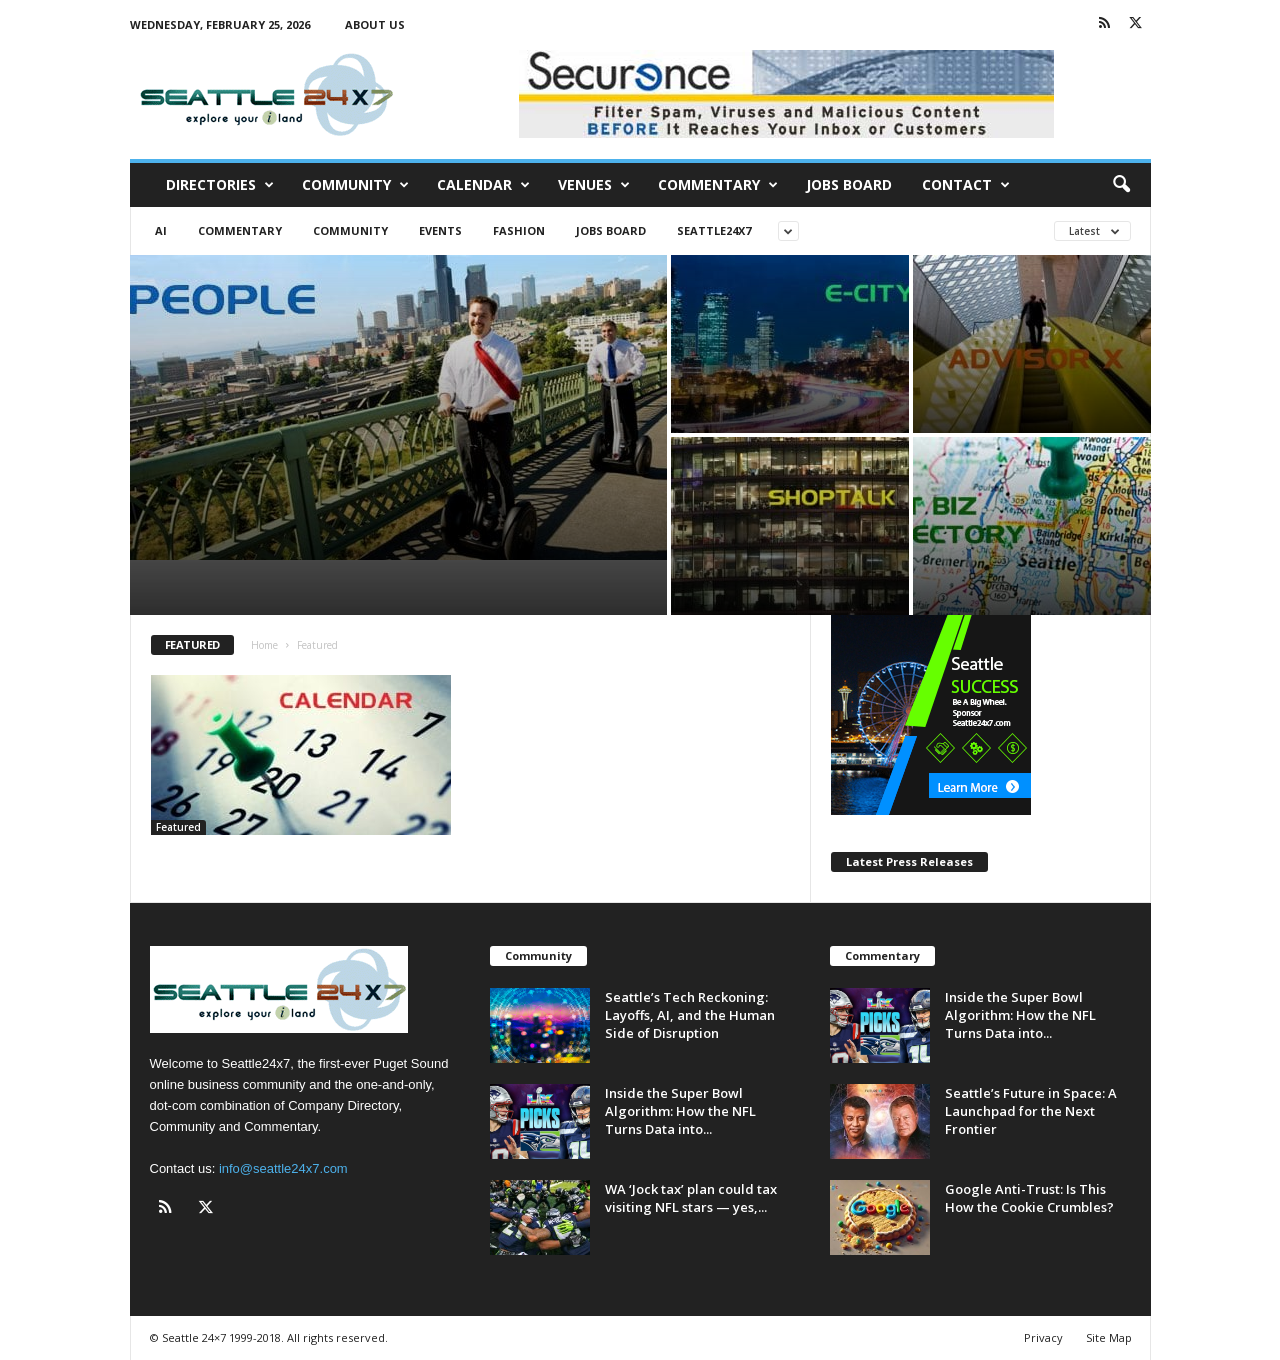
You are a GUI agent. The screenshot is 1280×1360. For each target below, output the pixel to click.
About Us (375, 24)
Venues (594, 185)
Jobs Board (849, 184)
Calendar (483, 185)
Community (355, 185)
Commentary (718, 185)
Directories (220, 185)
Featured (178, 827)
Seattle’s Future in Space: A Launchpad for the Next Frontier (1031, 1111)
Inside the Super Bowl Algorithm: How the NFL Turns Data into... (680, 1111)
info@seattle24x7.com (283, 1168)
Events (440, 230)
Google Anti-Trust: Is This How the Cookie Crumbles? (1031, 1198)
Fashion (519, 230)
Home (264, 645)
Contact (966, 185)
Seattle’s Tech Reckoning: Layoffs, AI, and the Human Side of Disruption (690, 1015)
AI (161, 230)
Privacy (1043, 1337)
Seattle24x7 (714, 230)
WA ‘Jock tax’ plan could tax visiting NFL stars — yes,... (691, 1198)
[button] (1121, 185)
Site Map (1109, 1337)
